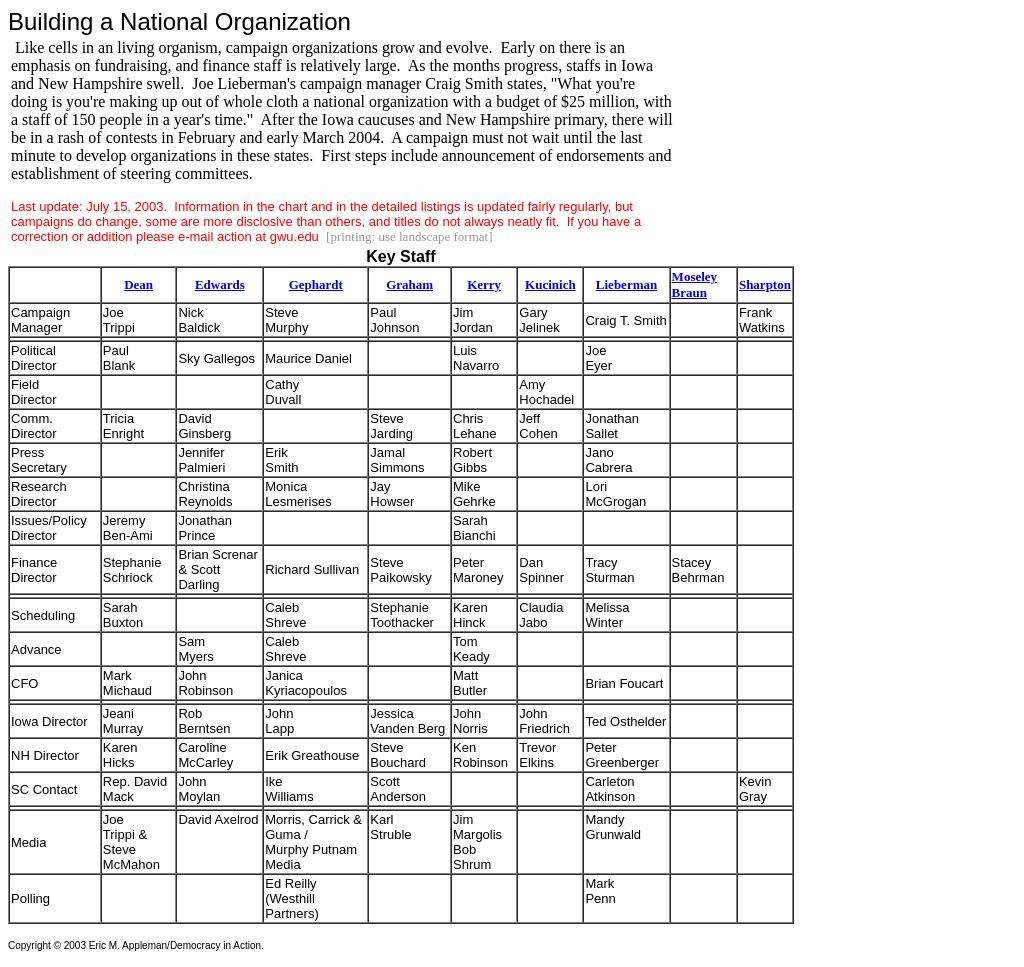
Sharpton (765, 284)
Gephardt (316, 284)
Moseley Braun (694, 284)
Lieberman (626, 284)
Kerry (484, 284)
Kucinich (550, 284)
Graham (409, 284)
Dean (138, 284)
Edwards (220, 284)
